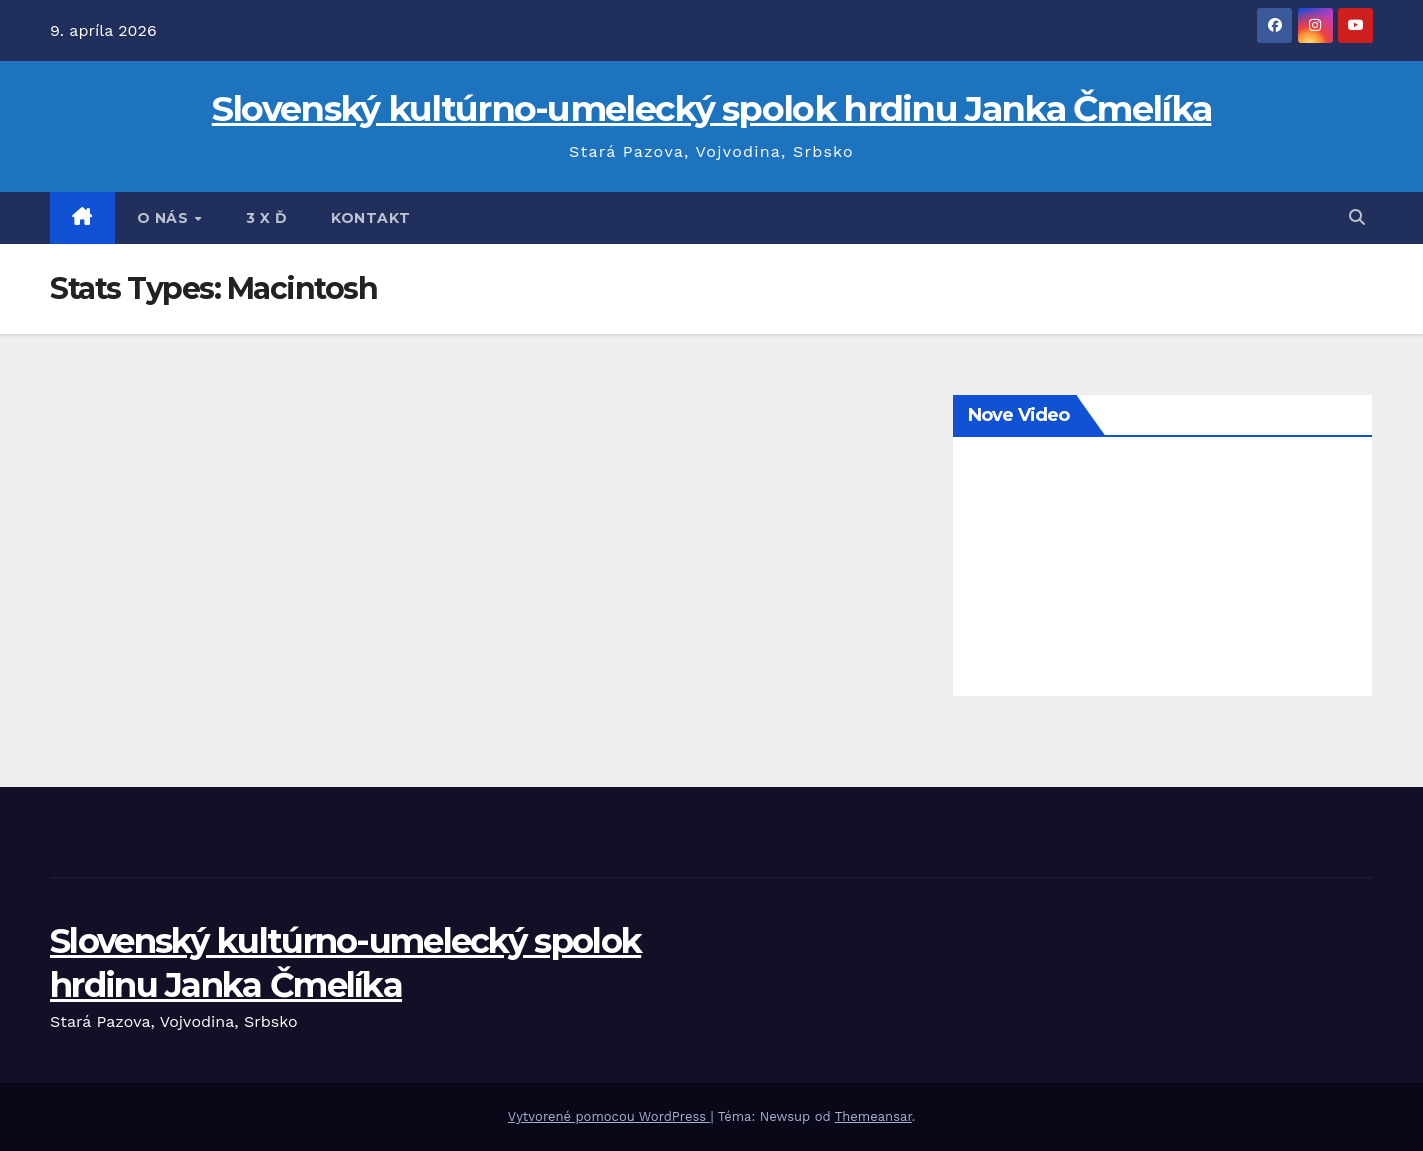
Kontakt (371, 218)
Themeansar (873, 1116)
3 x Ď (267, 218)
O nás (165, 218)
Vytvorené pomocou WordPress (609, 1116)
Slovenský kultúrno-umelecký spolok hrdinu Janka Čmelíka (712, 108)
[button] (1357, 217)
